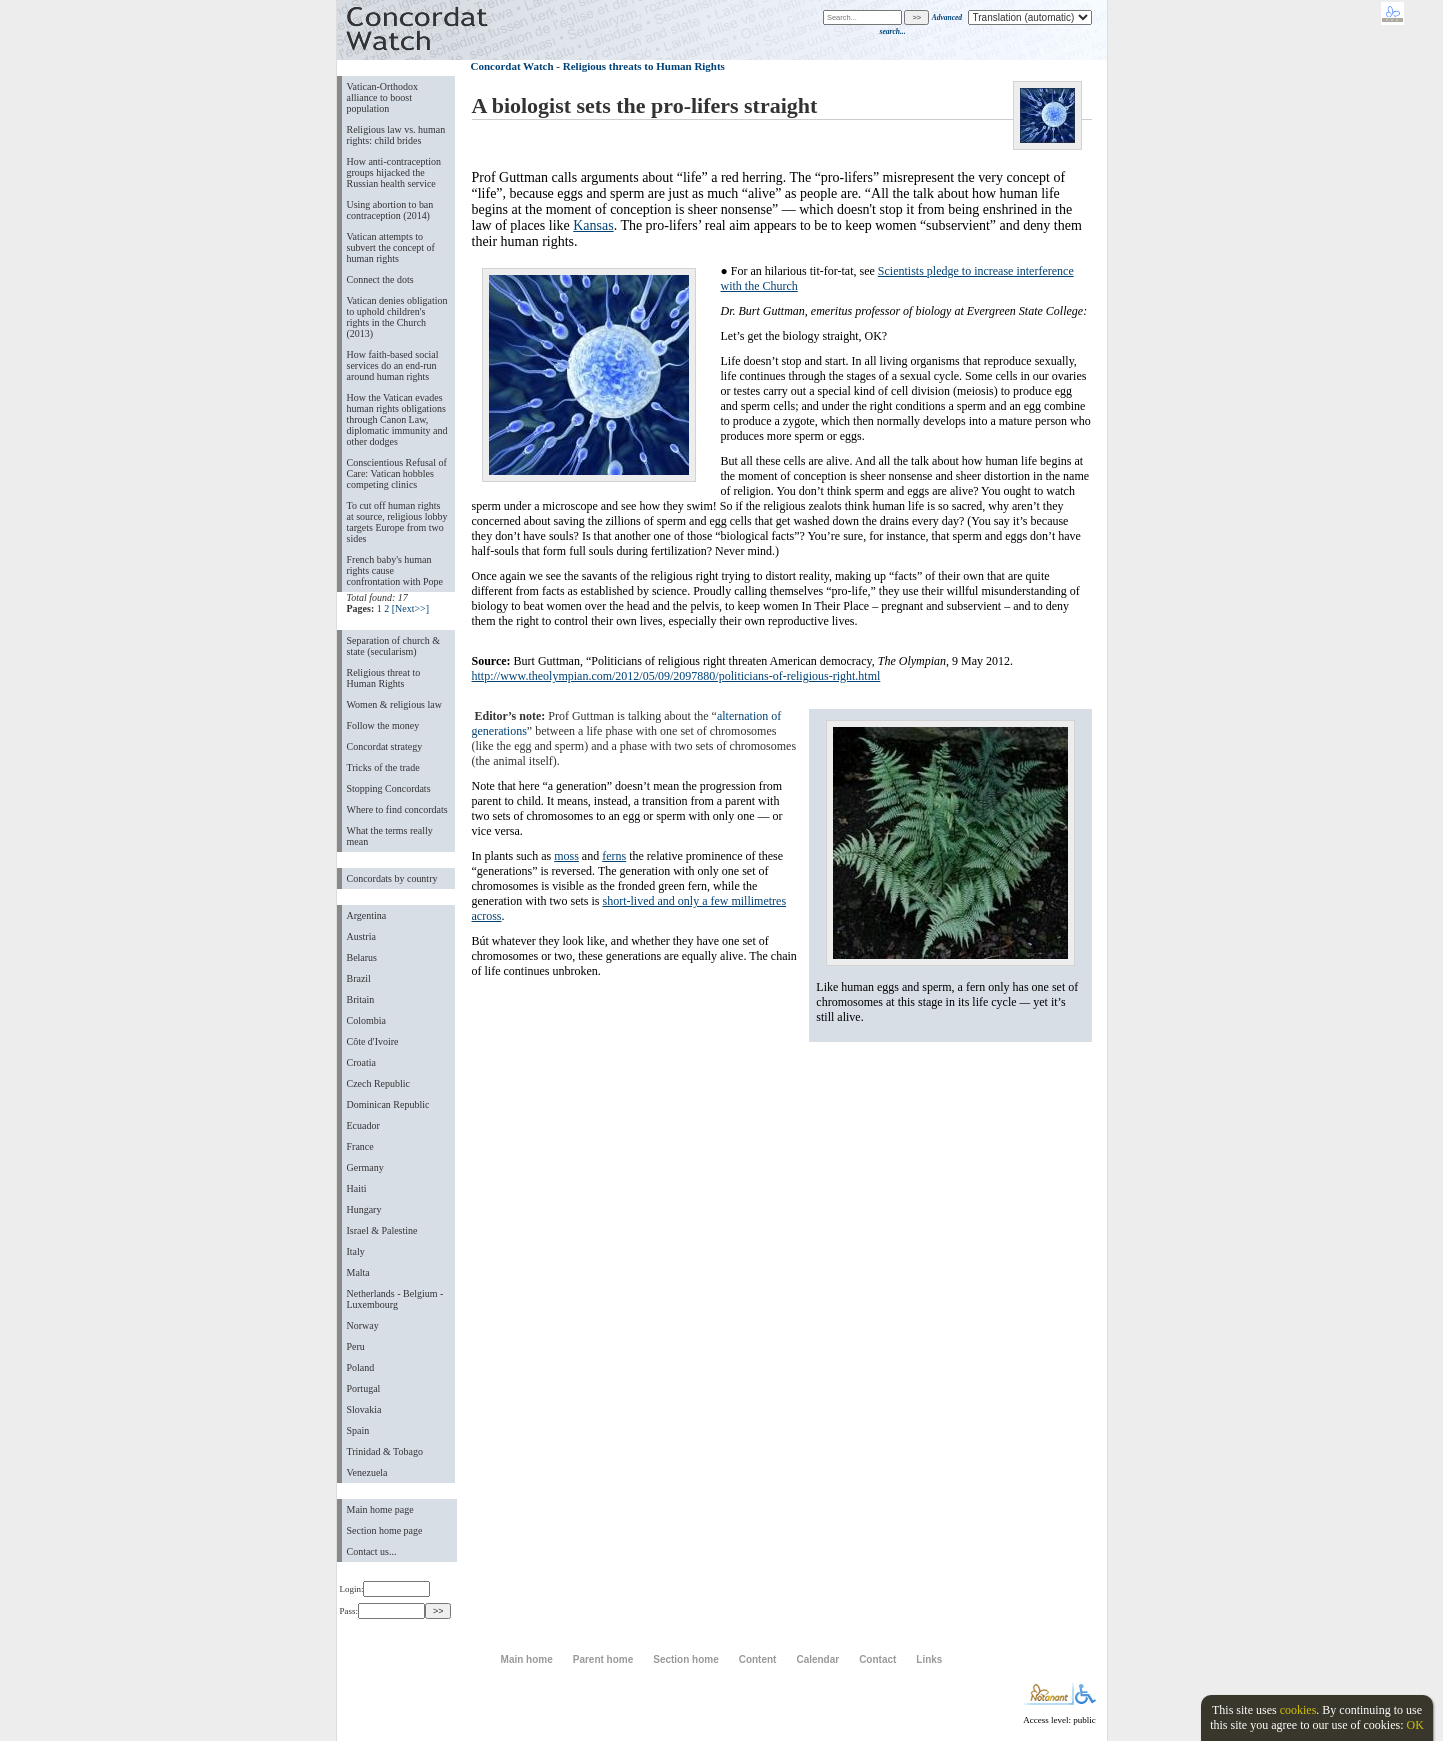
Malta (358, 1272)
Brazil (359, 978)
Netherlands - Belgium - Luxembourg (395, 1299)
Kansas (593, 225)
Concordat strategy (385, 746)
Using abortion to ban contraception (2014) (390, 210)
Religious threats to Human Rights (644, 66)
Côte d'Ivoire (373, 1041)
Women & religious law (394, 704)
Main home (527, 1659)
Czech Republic (379, 1083)
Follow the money (383, 725)
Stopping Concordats (389, 788)
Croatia (361, 1062)
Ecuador (363, 1125)
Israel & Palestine (382, 1230)
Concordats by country (392, 878)
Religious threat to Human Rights (384, 678)
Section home (685, 1659)
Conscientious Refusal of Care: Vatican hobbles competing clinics (397, 473)
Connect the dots (380, 279)
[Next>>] (410, 608)
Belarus (362, 957)
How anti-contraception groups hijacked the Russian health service (394, 172)
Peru (356, 1346)
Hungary (364, 1209)
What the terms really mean (390, 836)
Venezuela (367, 1472)
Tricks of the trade (383, 767)
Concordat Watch (512, 66)
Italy (356, 1251)
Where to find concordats (397, 809)
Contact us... (372, 1551)
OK (1414, 1725)
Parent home (603, 1659)
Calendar (817, 1659)
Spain (358, 1430)
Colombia (366, 1020)
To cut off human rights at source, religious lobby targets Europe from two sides (397, 522)
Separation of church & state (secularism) (393, 646)
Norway (363, 1325)
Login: (385, 1589)
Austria (361, 936)
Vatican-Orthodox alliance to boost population (383, 97)
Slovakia (364, 1409)
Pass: (382, 1611)
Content (758, 1659)
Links (929, 1659)
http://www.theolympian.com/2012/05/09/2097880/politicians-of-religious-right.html (676, 676)
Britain (361, 999)
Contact (877, 1659)
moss (566, 856)
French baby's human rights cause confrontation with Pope (395, 570)
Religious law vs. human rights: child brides (396, 135)
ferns (614, 856)
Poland (361, 1367)
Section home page (385, 1530)
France (360, 1146)
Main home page (380, 1509)
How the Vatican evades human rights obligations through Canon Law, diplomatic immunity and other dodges (397, 419)
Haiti (357, 1188)
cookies (1298, 1710)
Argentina (367, 915)
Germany (365, 1167)
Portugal (364, 1388)
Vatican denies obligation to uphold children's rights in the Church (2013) (397, 317)
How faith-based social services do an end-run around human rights (393, 365)
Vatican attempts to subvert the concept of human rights (391, 247)
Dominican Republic (388, 1104)
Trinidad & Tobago (385, 1451)
